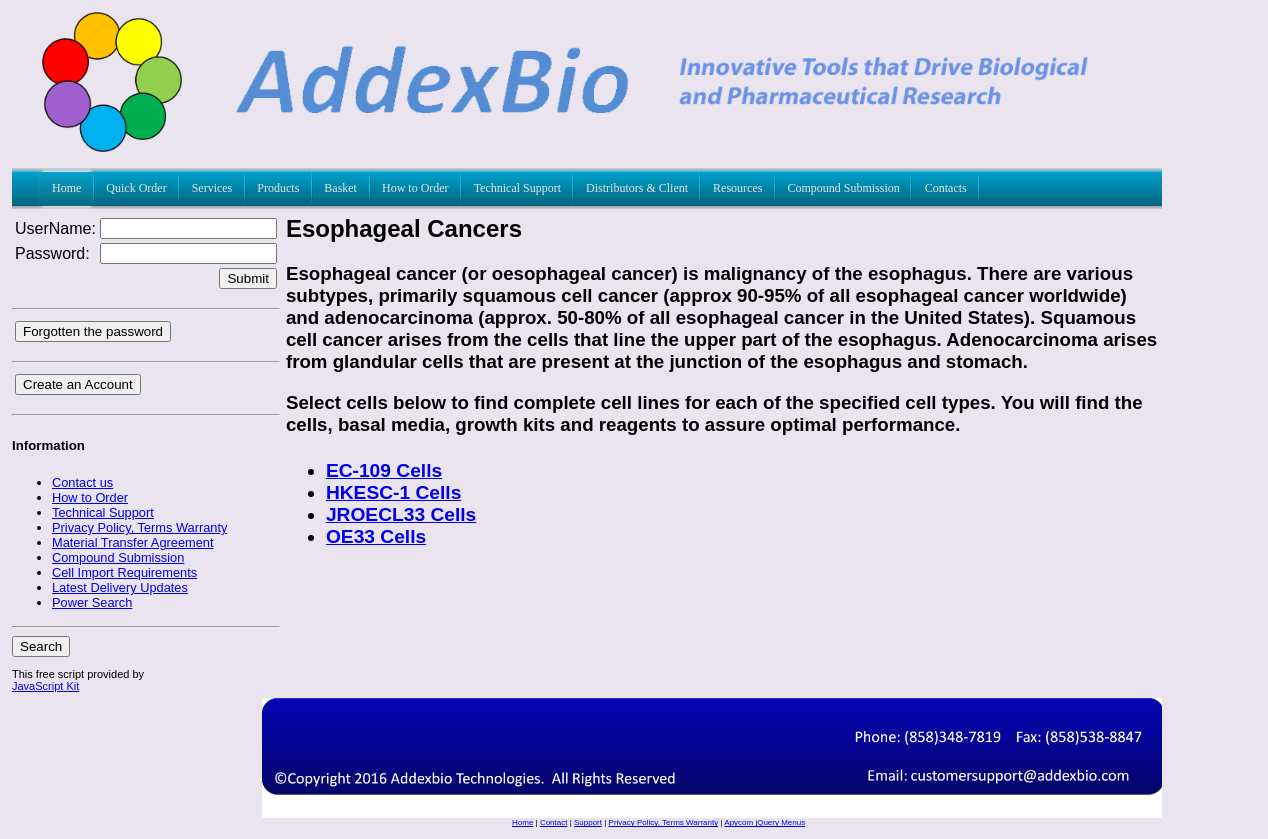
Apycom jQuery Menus (764, 822)
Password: (52, 253)
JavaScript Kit (45, 686)
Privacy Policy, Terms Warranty (664, 822)
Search (41, 646)
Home (522, 822)
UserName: (55, 228)
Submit (247, 278)
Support (588, 822)
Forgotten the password (93, 331)
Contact (554, 822)
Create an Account (78, 384)
